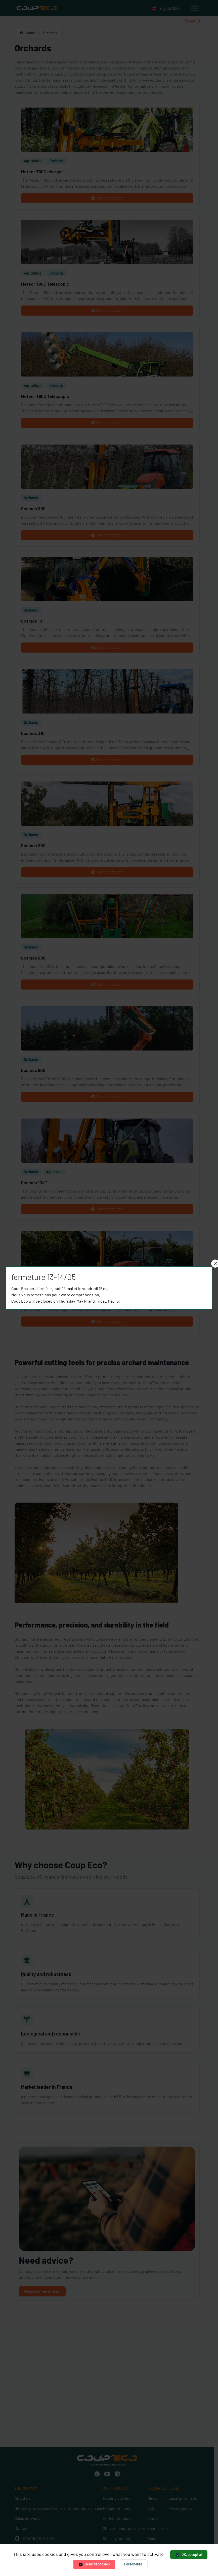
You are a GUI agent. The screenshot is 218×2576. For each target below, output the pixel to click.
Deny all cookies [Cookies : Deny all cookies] (97, 2564)
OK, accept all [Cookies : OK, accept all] (192, 2554)
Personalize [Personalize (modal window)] (133, 2564)
